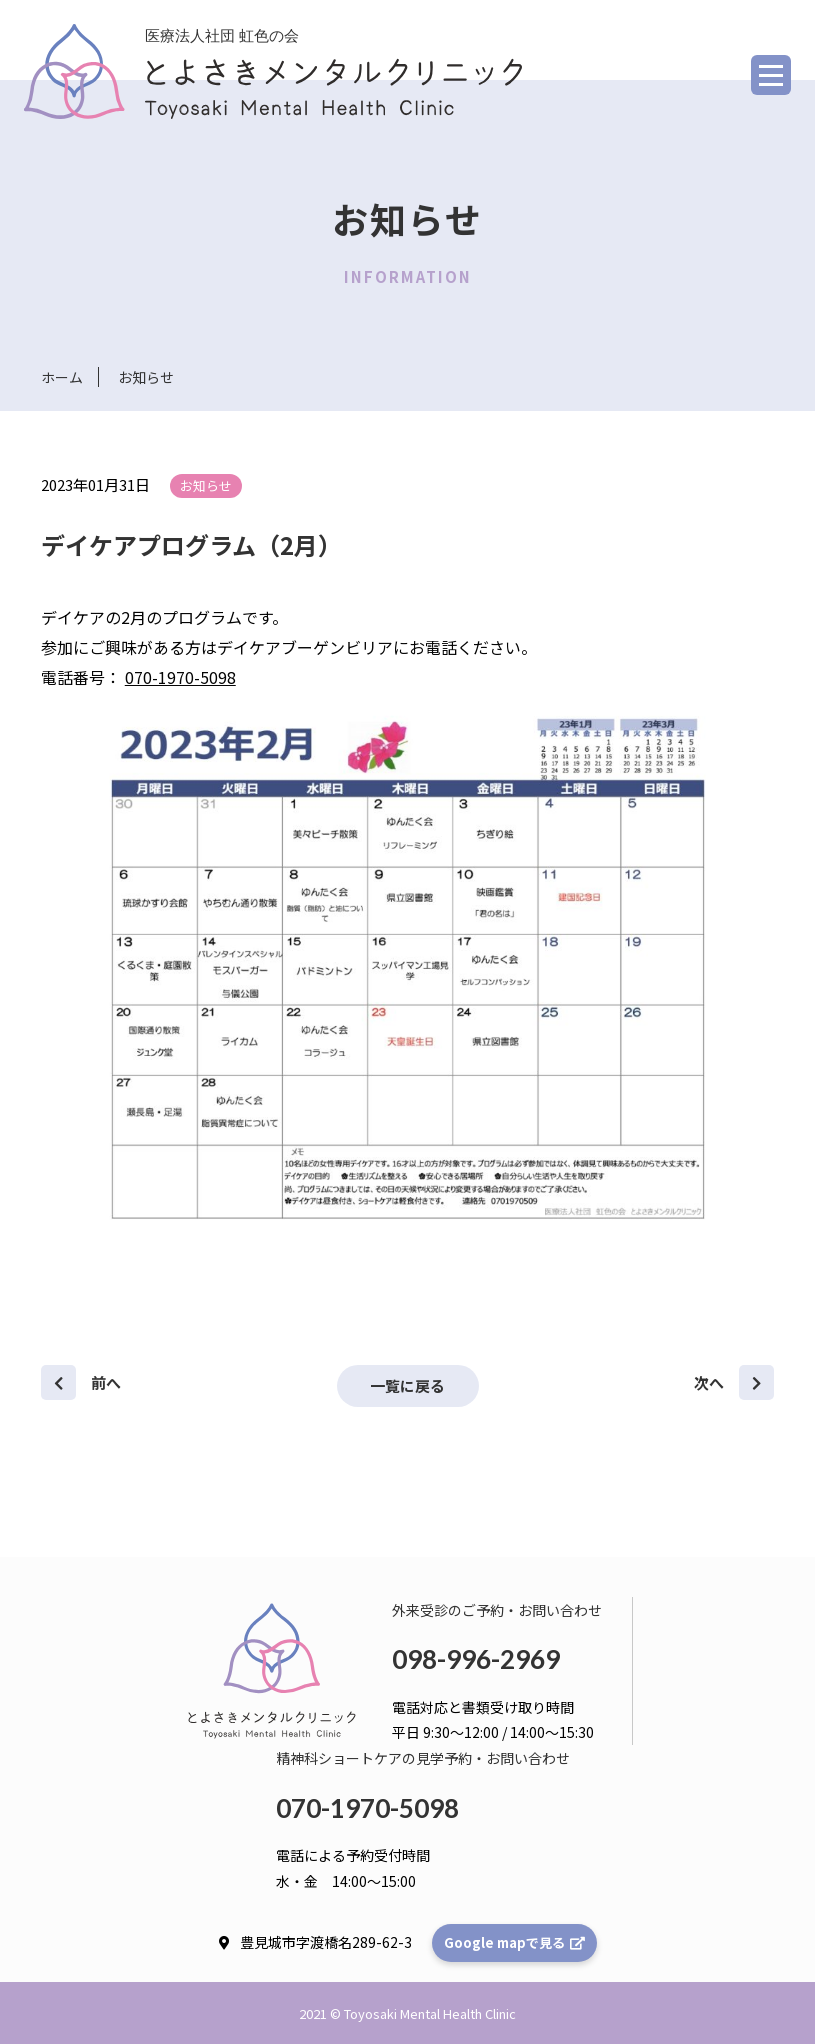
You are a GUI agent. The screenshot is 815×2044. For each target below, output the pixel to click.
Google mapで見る (514, 1941)
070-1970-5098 (180, 677)
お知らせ (206, 485)
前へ (81, 1381)
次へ (734, 1381)
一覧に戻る (407, 1384)
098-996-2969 (476, 1658)
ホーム (62, 377)
